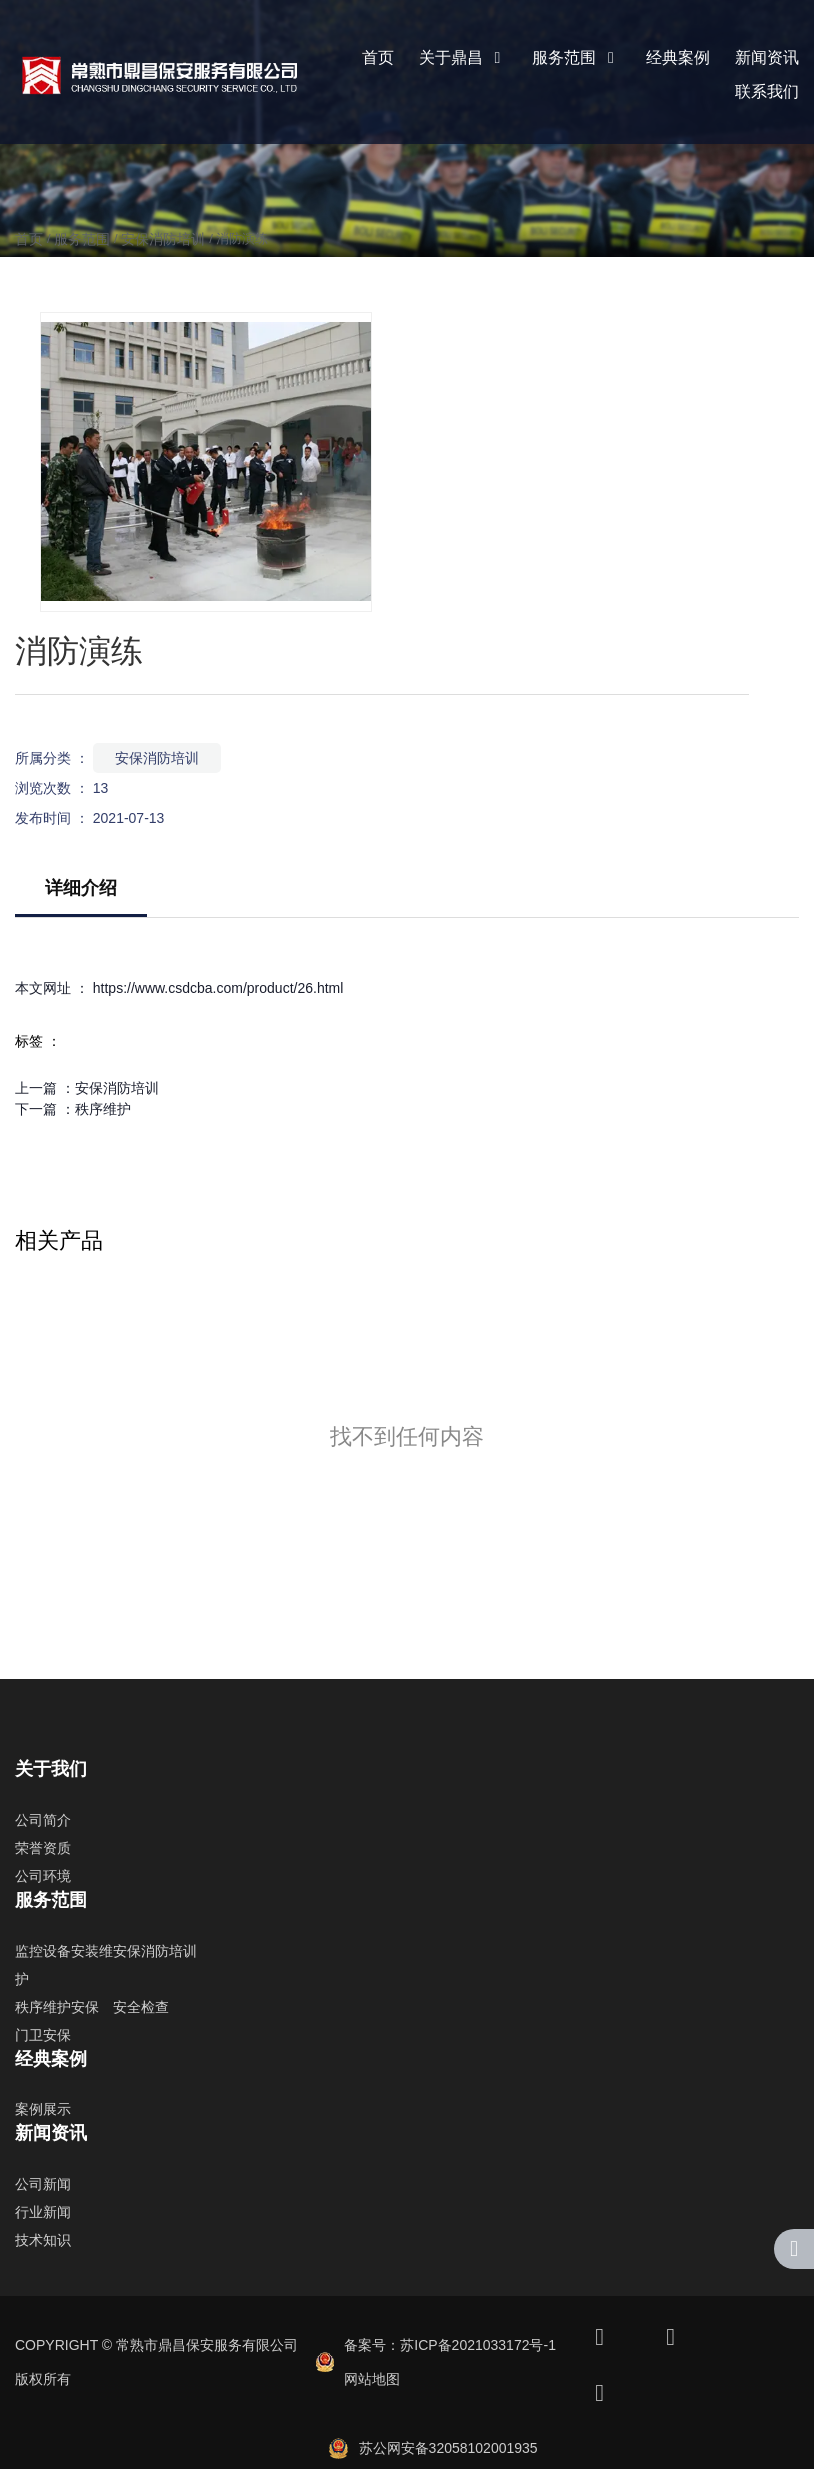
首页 (378, 57)
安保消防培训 (163, 239)
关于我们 (51, 1769)
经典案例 (678, 57)
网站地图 (372, 2379)
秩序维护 (103, 1109)
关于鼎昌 (463, 57)
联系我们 (767, 91)
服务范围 (576, 57)
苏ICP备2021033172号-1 (478, 2345)
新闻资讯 (767, 57)
